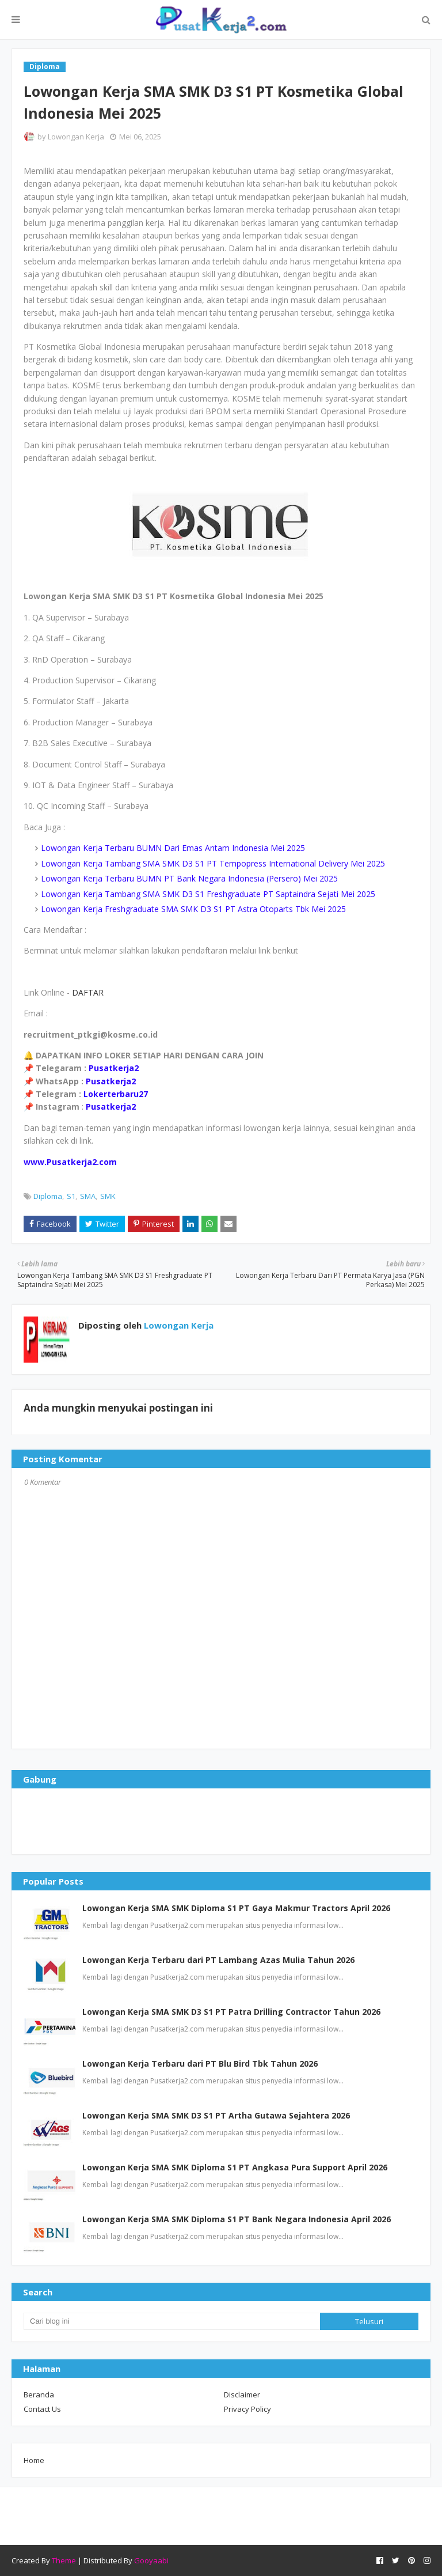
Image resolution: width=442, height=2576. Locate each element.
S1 (71, 1196)
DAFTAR (88, 992)
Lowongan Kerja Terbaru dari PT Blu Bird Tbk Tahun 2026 (200, 2063)
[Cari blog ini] (172, 2321)
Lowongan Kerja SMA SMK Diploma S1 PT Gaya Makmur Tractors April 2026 (236, 1907)
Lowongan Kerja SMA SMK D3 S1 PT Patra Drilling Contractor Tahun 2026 (231, 2011)
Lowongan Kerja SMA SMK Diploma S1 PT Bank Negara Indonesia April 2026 (236, 2219)
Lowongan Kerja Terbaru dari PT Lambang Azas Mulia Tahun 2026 (218, 1959)
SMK (108, 1196)
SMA (88, 1196)
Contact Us (42, 2409)
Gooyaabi (151, 2560)
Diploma (47, 1196)
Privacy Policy (247, 2409)
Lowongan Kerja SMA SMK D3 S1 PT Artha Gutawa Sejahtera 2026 (216, 2115)
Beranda (39, 2394)
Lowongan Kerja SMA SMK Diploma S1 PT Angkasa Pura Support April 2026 (234, 2167)
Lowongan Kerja (76, 136)
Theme (64, 2560)
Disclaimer (242, 2394)
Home (34, 2460)
